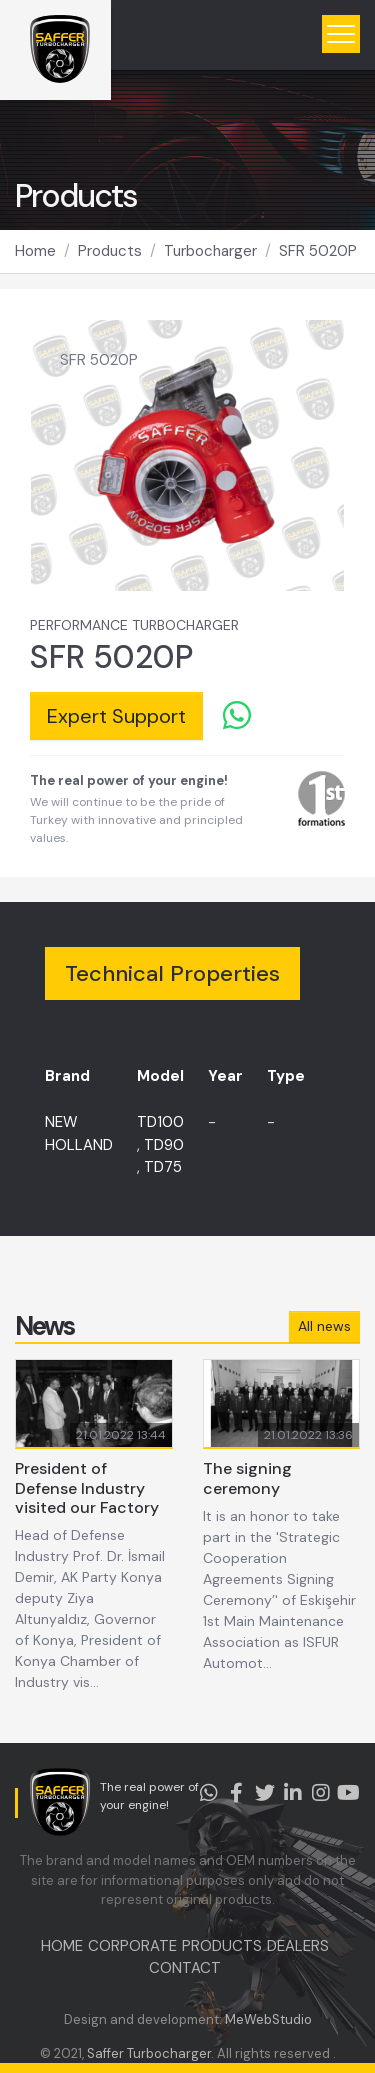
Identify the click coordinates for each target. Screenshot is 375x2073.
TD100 (160, 1122)
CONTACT (185, 1968)
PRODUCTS (222, 1946)
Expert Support (116, 716)
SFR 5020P (318, 251)
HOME (62, 1946)
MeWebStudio (268, 2019)
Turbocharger (210, 251)
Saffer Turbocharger (149, 2053)
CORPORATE (132, 1946)
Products (110, 251)
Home (35, 251)
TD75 (163, 1167)
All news (324, 1326)
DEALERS (298, 1946)
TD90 (164, 1145)
